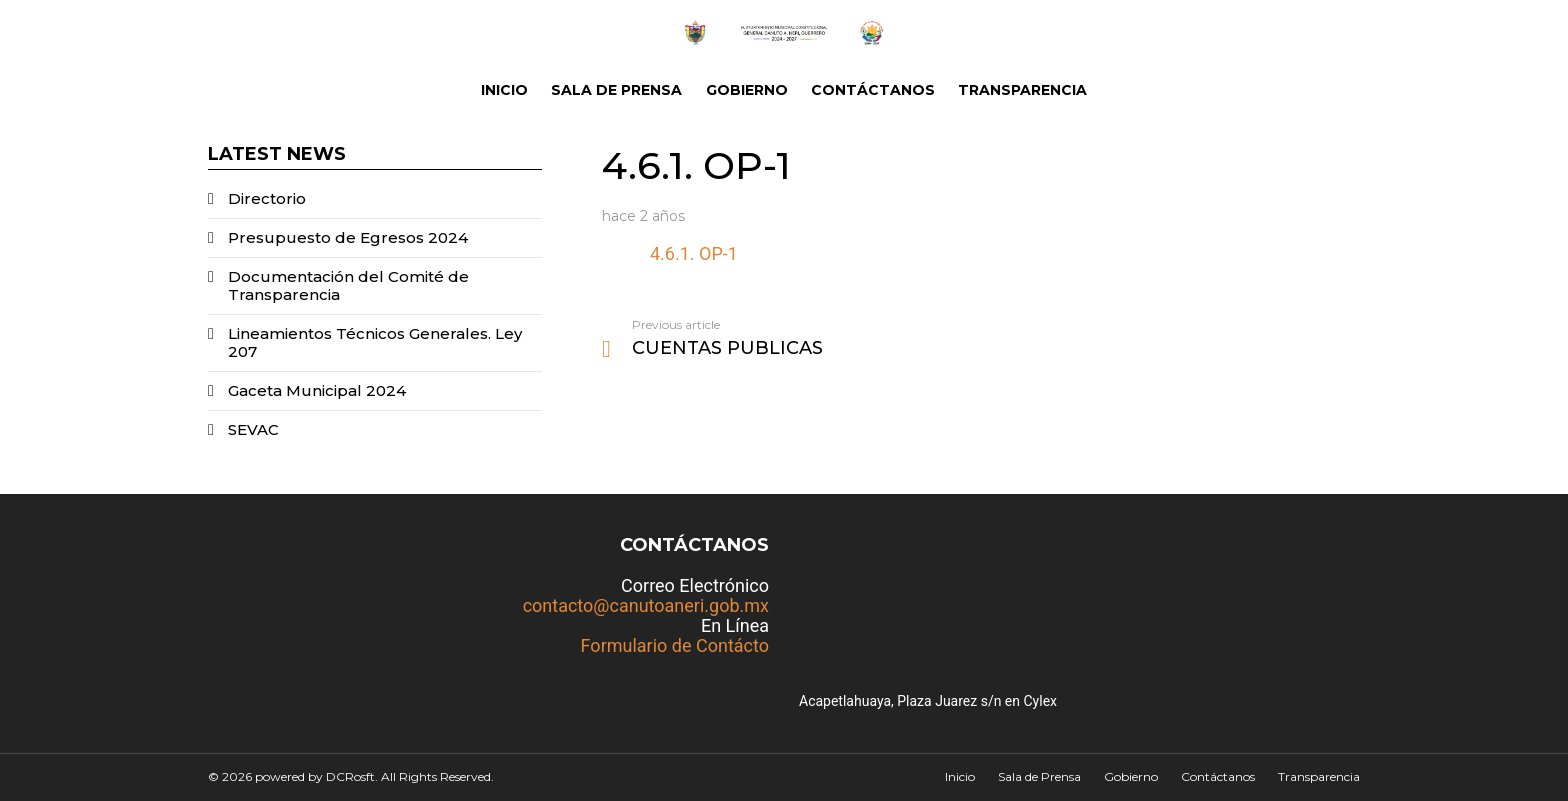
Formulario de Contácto (675, 645)
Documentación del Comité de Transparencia (348, 285)
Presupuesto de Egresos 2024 (348, 237)
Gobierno (747, 90)
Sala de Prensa (616, 90)
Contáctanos (873, 90)
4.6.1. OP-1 (694, 253)
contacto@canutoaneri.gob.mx (646, 605)
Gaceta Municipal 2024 (317, 390)
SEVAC (253, 429)
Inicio (504, 90)
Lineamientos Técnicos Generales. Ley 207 (375, 342)
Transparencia (1022, 90)
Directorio (267, 198)
